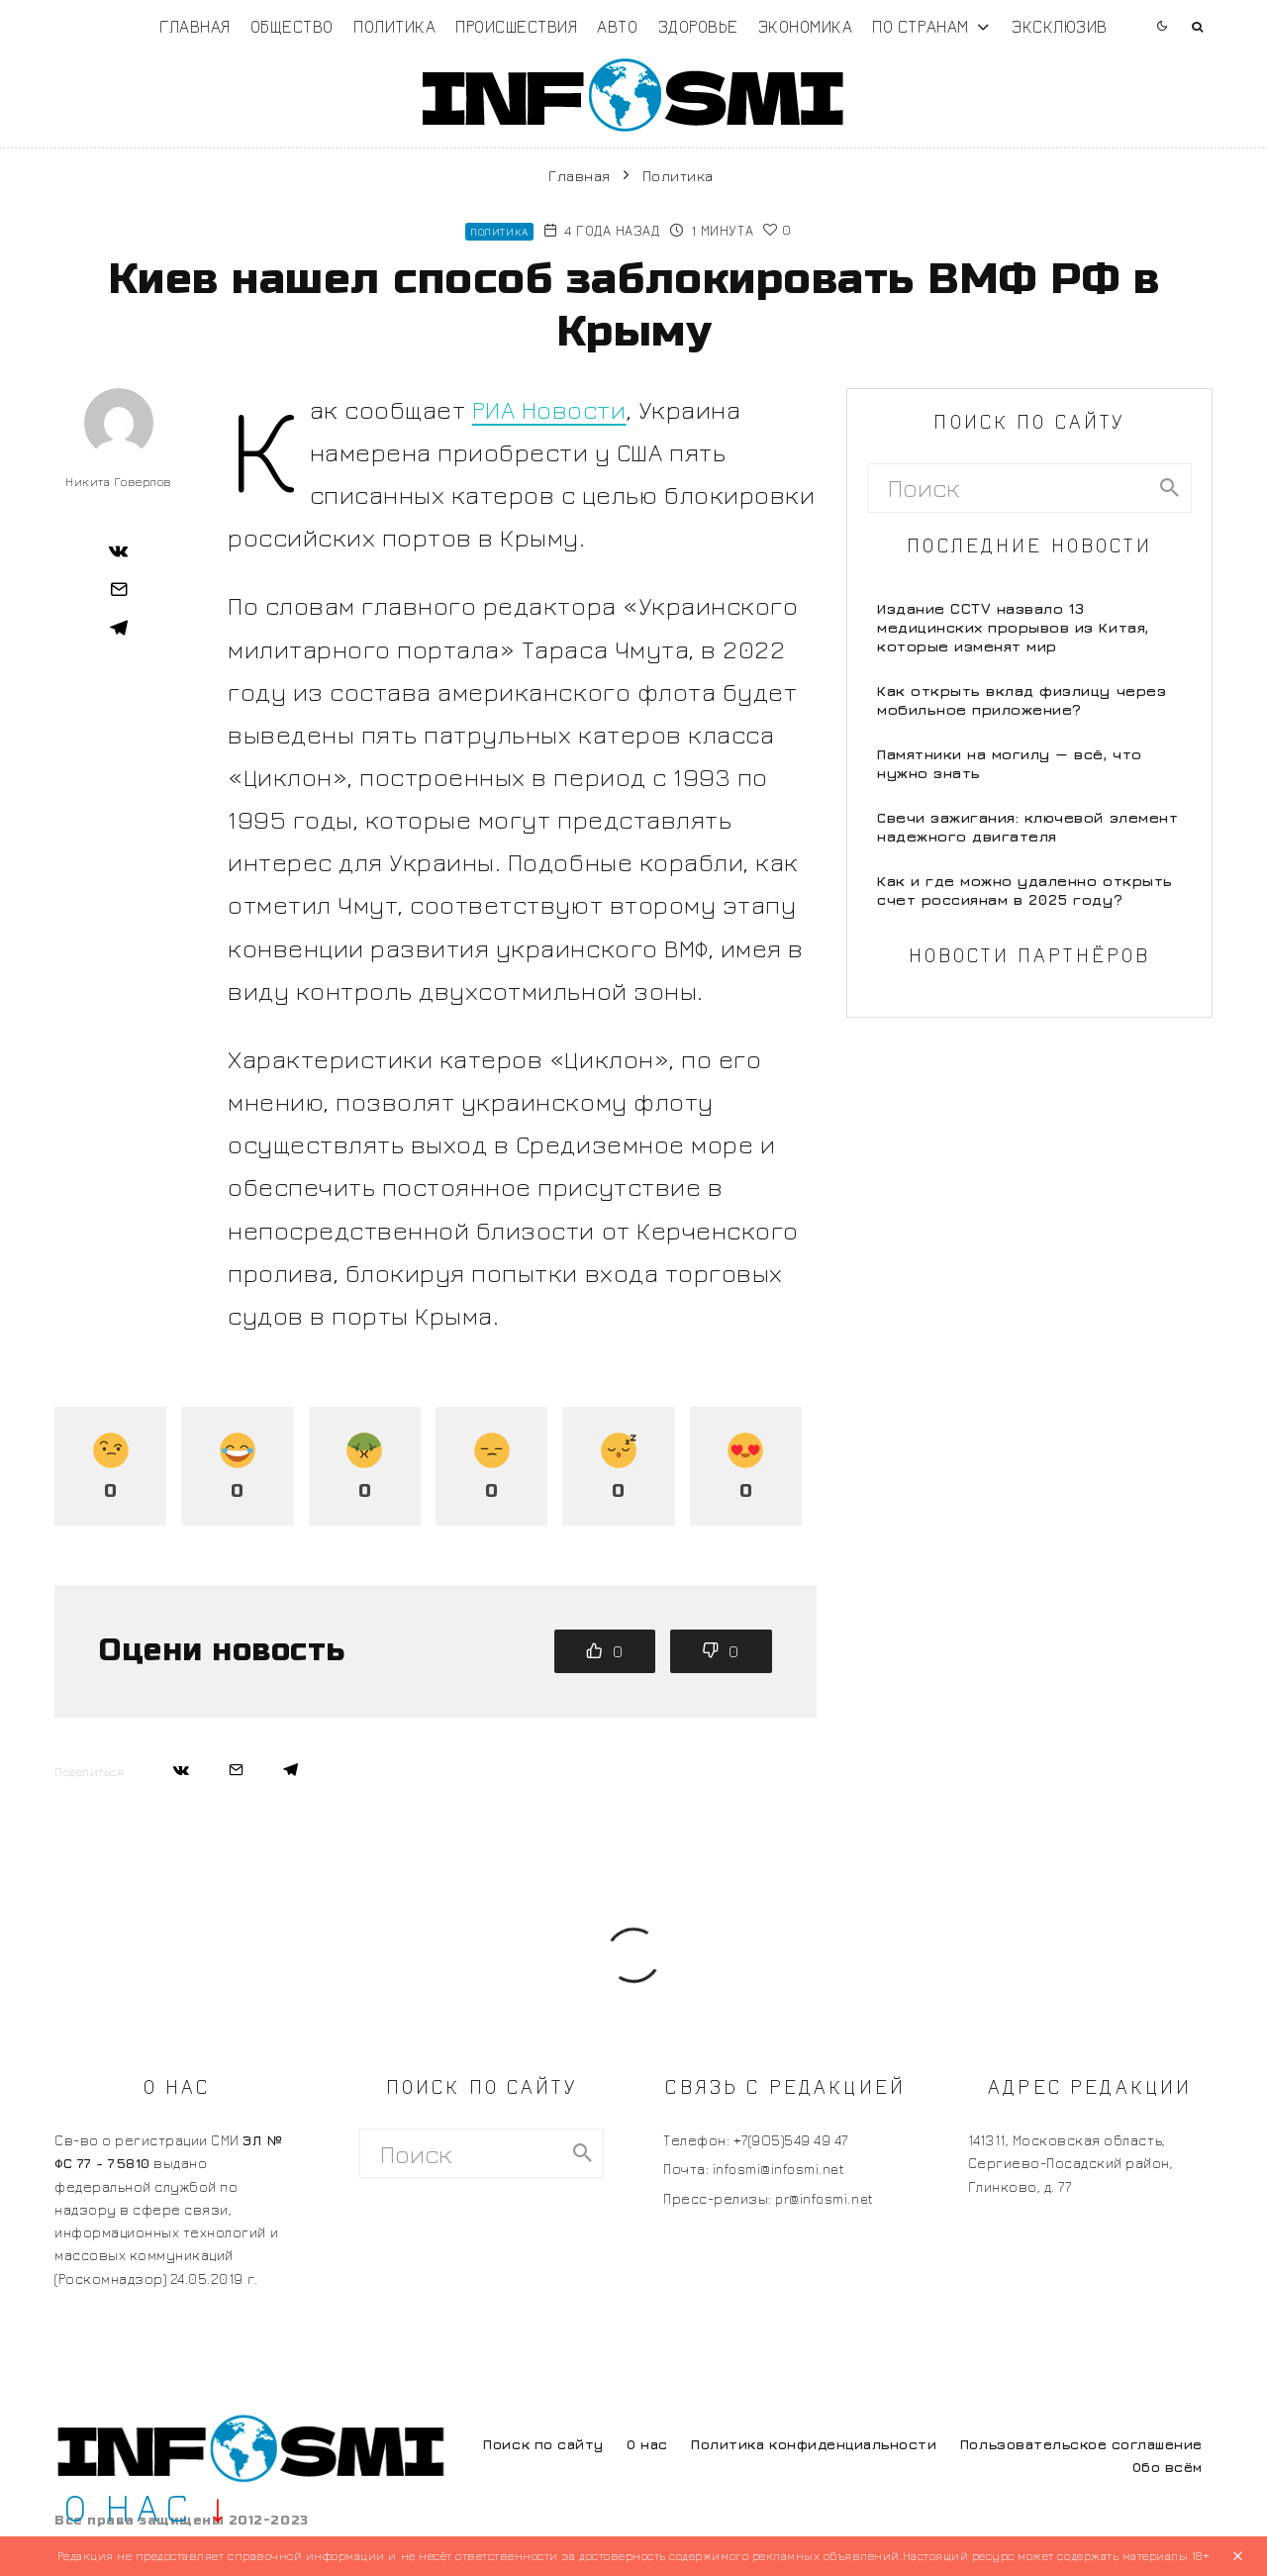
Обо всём (1167, 2466)
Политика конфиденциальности (813, 2443)
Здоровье (698, 26)
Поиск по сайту (543, 2443)
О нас (647, 2443)
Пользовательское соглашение (1081, 2443)
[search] (1169, 488)
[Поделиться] (118, 550)
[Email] (118, 589)
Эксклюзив (1060, 26)
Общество (292, 26)
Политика (394, 26)
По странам (920, 26)
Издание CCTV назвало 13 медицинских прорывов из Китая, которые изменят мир (1013, 627)
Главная (195, 26)
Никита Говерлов (118, 481)
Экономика (805, 26)
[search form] (1008, 488)
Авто (617, 26)
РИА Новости (549, 409)
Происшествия (516, 26)
